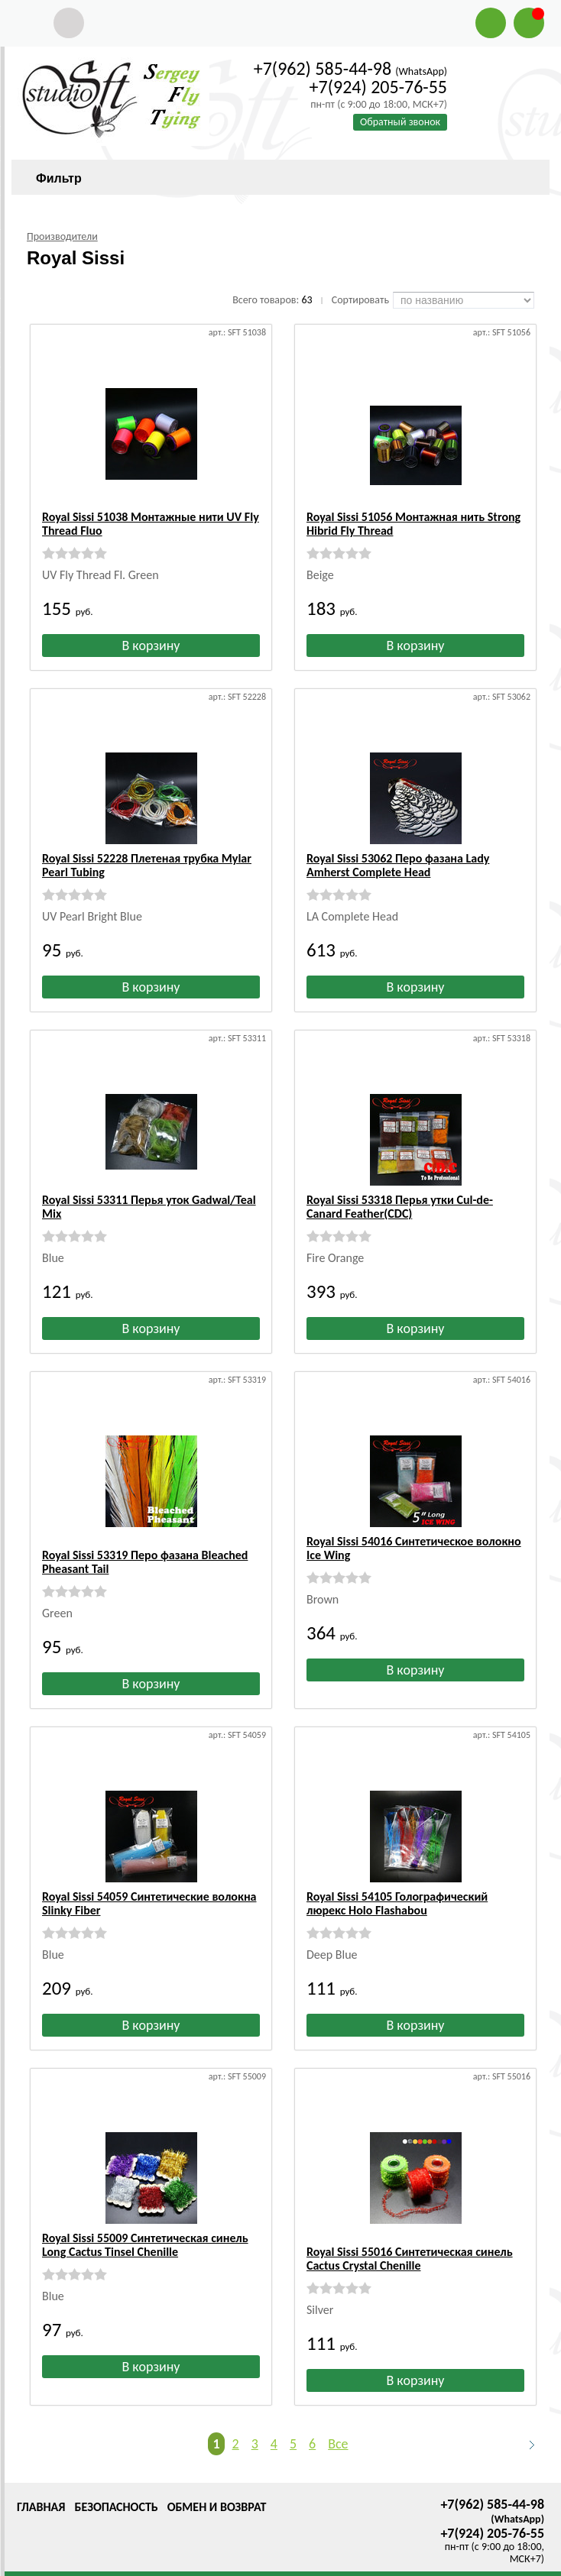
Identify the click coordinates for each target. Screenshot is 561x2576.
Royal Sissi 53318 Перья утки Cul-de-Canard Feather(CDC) (399, 1207)
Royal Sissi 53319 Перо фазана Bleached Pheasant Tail (145, 1548)
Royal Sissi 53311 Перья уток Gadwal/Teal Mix (149, 1207)
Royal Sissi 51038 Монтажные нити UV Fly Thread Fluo (150, 524)
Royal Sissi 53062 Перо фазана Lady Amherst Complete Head (397, 865)
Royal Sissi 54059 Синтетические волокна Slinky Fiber (149, 1889)
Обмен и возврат (217, 2479)
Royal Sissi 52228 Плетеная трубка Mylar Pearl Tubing (146, 865)
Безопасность (115, 2479)
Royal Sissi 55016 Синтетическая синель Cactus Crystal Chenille (409, 2231)
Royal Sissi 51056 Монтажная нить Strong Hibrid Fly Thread (413, 524)
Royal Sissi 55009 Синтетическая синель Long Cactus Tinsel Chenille (145, 2231)
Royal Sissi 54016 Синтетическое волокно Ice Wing (413, 1548)
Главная (41, 2479)
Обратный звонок (400, 121)
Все (338, 2416)
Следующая (525, 2417)
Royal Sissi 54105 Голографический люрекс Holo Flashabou (397, 1889)
